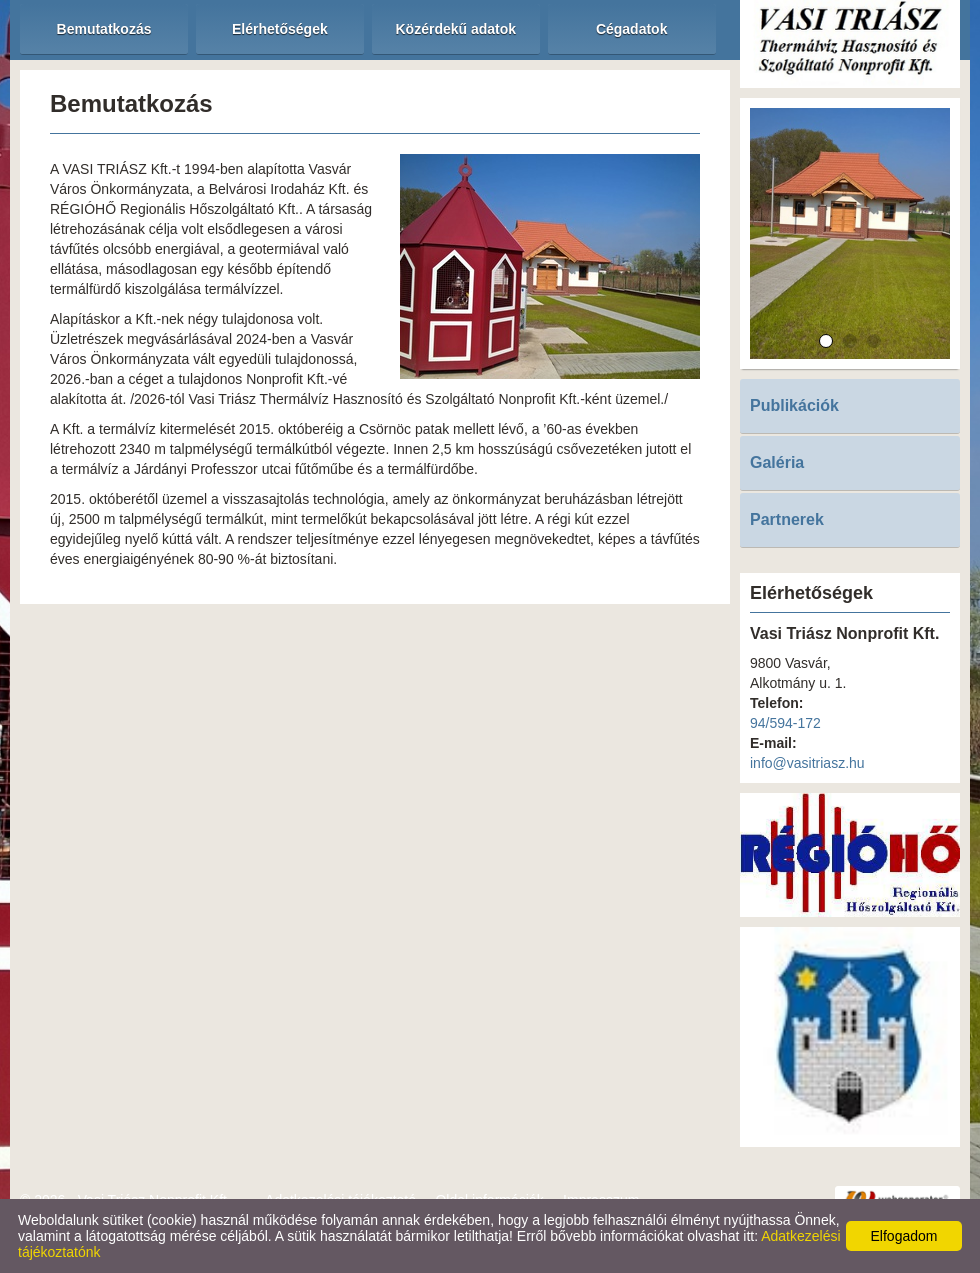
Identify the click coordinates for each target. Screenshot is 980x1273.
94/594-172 (785, 723)
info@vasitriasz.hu (807, 763)
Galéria (777, 462)
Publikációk (794, 405)
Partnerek (787, 519)
